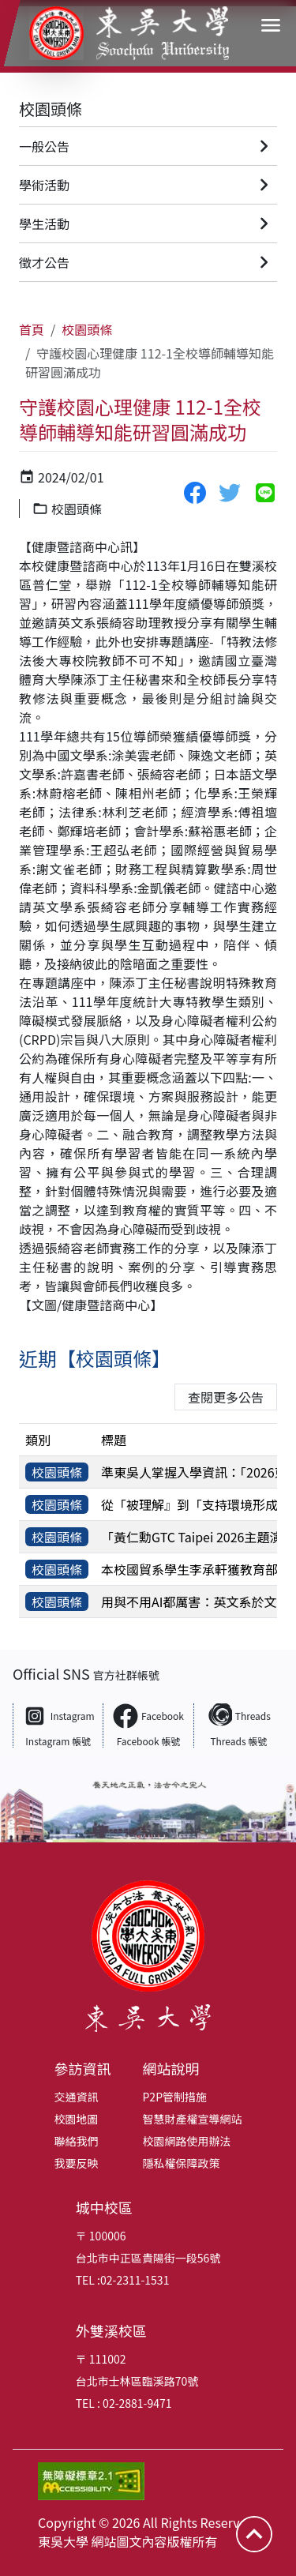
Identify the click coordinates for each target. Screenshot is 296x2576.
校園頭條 (50, 108)
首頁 (31, 329)
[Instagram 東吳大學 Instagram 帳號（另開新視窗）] (58, 1725)
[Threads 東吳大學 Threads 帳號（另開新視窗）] (238, 1725)
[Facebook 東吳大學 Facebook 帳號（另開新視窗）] (148, 1725)
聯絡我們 (76, 2141)
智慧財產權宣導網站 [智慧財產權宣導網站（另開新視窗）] (192, 2119)
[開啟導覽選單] (270, 25)
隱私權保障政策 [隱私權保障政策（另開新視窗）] (181, 2163)
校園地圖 (76, 2119)
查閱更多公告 (226, 1397)
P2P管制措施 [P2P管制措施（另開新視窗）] (175, 2097)
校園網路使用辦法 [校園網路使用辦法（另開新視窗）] (187, 2141)
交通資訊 (76, 2097)
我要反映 (76, 2163)
